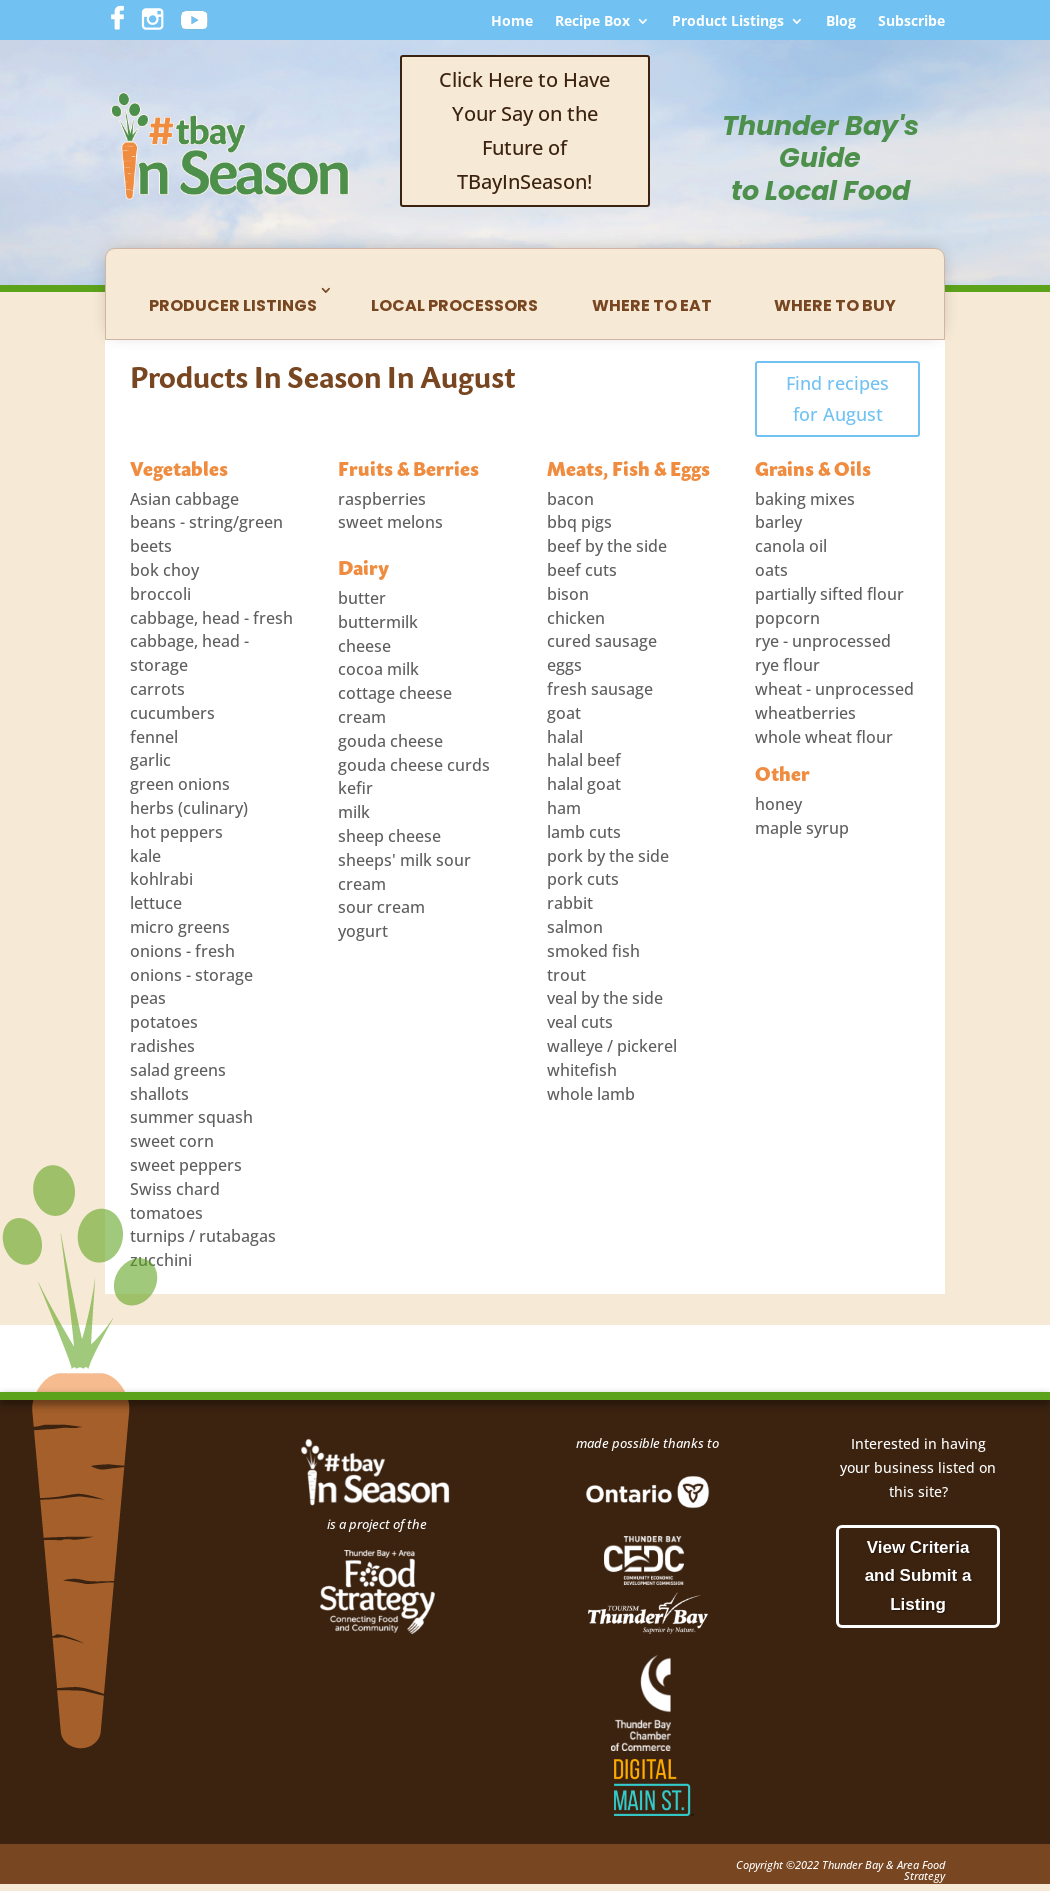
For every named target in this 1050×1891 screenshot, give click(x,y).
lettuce (156, 903)
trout (566, 975)
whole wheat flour (824, 737)
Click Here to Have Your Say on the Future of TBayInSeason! (524, 130)
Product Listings (728, 22)
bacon (570, 499)
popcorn (787, 618)
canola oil (791, 546)
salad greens (178, 1070)
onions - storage (191, 975)
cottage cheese (395, 693)
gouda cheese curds (414, 765)
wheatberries (805, 713)
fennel (154, 737)
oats (771, 570)
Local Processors (454, 305)
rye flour (787, 665)
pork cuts (583, 879)
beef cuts (582, 570)
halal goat (584, 784)
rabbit (570, 903)
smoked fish (593, 951)
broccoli (160, 594)
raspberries (382, 499)
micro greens (180, 927)
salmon (575, 927)
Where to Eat (652, 305)
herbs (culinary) (189, 808)
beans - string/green (206, 522)
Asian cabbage (184, 499)
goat (564, 713)
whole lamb (591, 1094)
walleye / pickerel (612, 1046)
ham (564, 808)
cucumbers (172, 713)
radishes (162, 1046)
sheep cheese (389, 836)
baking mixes (805, 499)
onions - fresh (182, 951)
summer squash (191, 1117)
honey (778, 804)
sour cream (381, 907)
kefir (355, 788)
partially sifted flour (829, 594)
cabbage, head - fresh (211, 618)
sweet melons (390, 522)
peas (148, 998)
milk (354, 812)
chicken (576, 618)
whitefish (582, 1070)
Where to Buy (835, 305)
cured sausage (602, 641)
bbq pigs (579, 522)
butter (362, 598)
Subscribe (911, 22)
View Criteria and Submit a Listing (918, 1576)
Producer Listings (233, 305)
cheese (364, 646)
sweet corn (172, 1141)
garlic (150, 760)
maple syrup (802, 828)
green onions (180, 784)
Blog (841, 22)
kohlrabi (161, 879)
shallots (159, 1094)
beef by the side (607, 546)
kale (145, 856)
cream (362, 717)
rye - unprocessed (823, 641)
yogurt (363, 931)
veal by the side (605, 998)
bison (568, 594)
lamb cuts (584, 832)
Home (512, 22)
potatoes (164, 1022)
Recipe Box (592, 22)
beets (151, 546)
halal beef (584, 760)
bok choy (164, 570)
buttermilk (378, 622)
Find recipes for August (837, 398)
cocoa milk (378, 669)
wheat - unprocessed (834, 689)
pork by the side (608, 856)
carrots (157, 689)
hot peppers (176, 832)
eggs (564, 665)
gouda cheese (390, 741)
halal (565, 737)
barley (778, 522)
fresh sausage (600, 689)
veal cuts (580, 1022)
